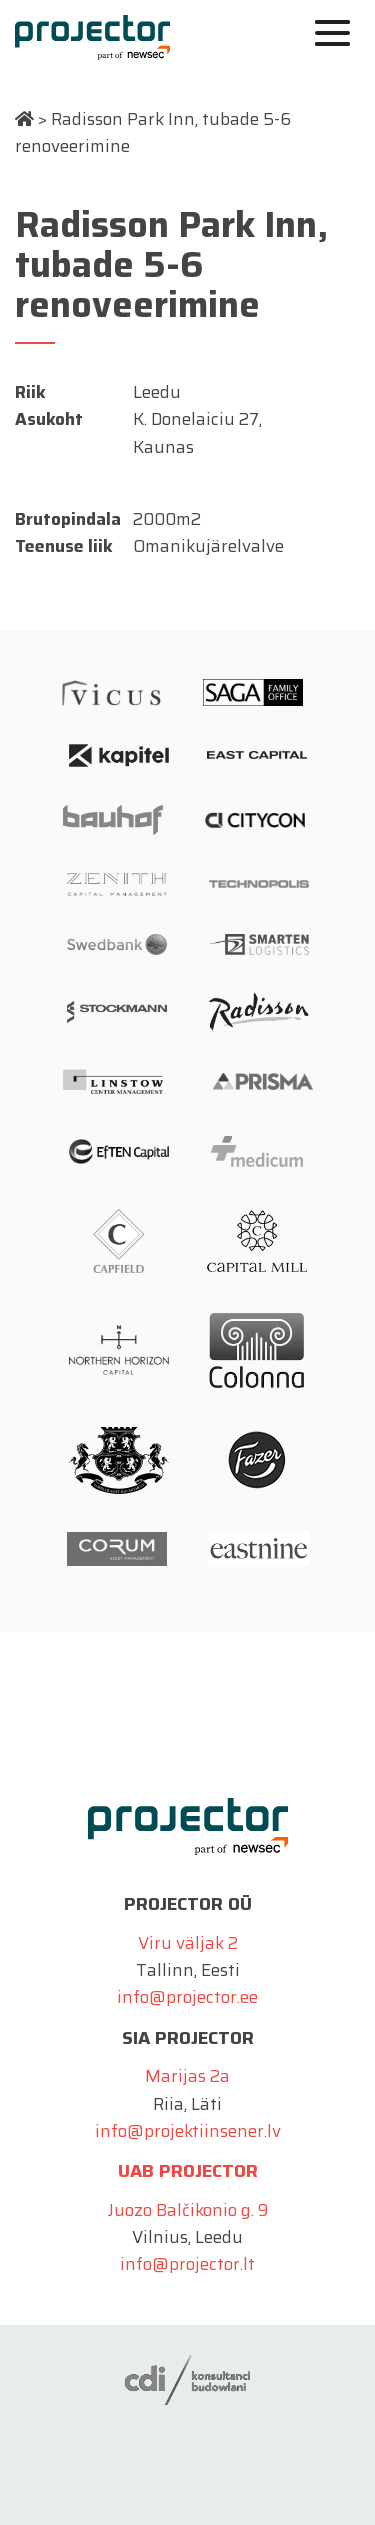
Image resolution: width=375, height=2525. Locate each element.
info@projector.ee (187, 1997)
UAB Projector (188, 2171)
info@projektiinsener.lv (188, 2131)
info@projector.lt (187, 2264)
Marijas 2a (187, 2076)
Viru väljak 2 (188, 1943)
